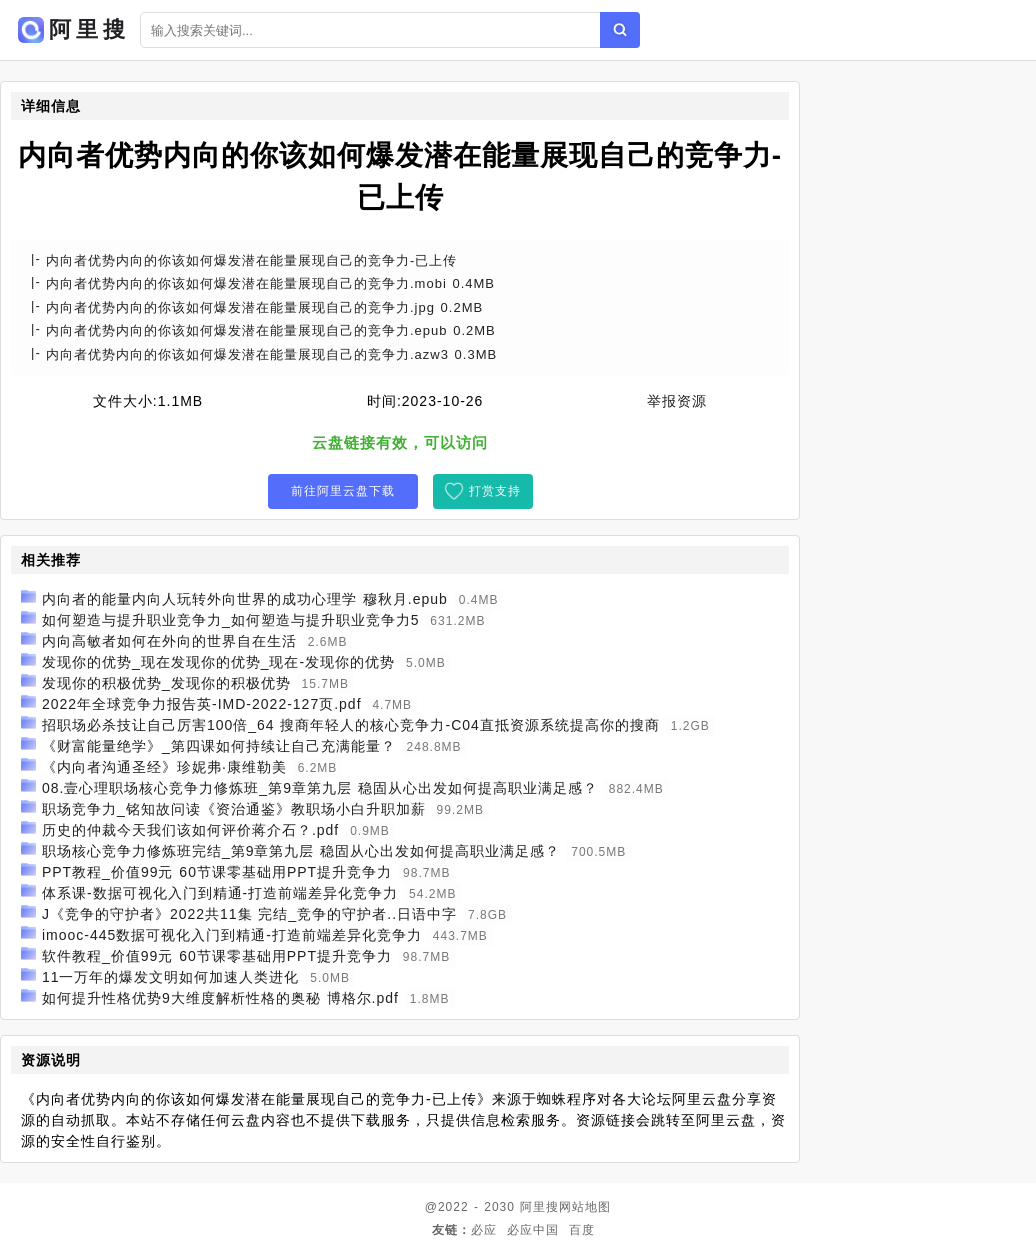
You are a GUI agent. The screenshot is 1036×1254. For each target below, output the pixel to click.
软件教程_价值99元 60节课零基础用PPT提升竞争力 (217, 956)
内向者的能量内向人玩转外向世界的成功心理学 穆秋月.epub (245, 599)
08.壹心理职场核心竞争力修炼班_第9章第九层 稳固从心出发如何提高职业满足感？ (320, 788)
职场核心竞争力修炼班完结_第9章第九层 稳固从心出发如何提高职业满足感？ (301, 851)
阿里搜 (539, 1207)
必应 (484, 1230)
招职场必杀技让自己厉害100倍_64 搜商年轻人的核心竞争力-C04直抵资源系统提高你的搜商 (351, 725)
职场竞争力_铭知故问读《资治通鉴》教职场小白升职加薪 (234, 809)
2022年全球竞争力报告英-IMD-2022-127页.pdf (202, 704)
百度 (582, 1230)
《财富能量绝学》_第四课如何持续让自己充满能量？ (219, 746)
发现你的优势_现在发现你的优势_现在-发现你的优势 (218, 662)
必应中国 (533, 1230)
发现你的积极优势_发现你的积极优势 (166, 683)
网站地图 (585, 1207)
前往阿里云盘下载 (343, 491)
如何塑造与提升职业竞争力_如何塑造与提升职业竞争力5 (231, 620)
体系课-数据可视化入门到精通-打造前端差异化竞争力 (220, 893)
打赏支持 (495, 491)
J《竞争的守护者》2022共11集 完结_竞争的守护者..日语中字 (249, 914)
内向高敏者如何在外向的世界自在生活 (169, 641)
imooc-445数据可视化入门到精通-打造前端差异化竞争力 (232, 935)
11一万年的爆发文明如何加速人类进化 (171, 977)
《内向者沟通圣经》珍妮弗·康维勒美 (164, 767)
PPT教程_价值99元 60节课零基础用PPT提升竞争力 (217, 872)
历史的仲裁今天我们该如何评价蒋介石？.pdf (190, 830)
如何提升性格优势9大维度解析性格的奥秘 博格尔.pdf (220, 998)
